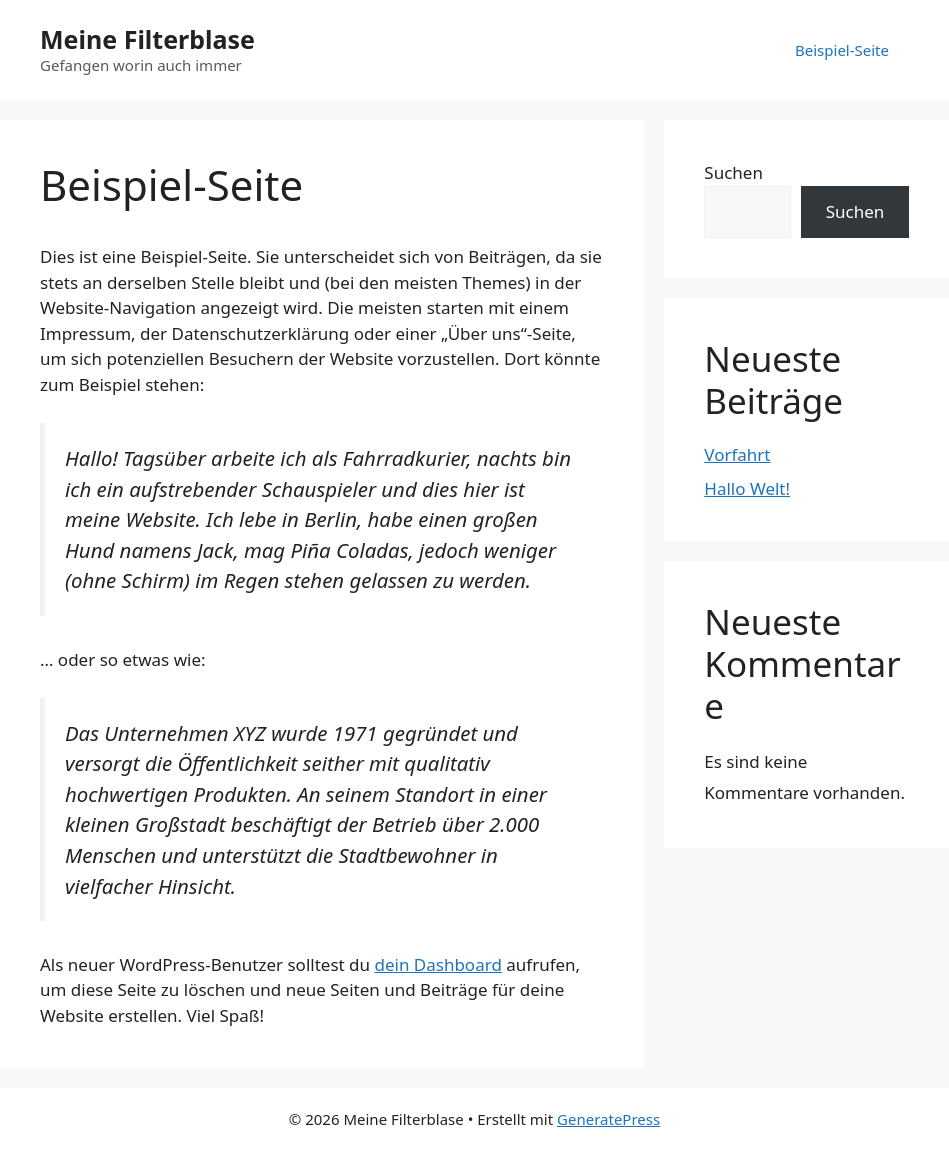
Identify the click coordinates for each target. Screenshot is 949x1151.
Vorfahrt (737, 454)
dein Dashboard (437, 964)
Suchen (733, 172)
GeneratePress (608, 1119)
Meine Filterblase (147, 39)
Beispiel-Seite (842, 50)
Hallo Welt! (747, 488)
